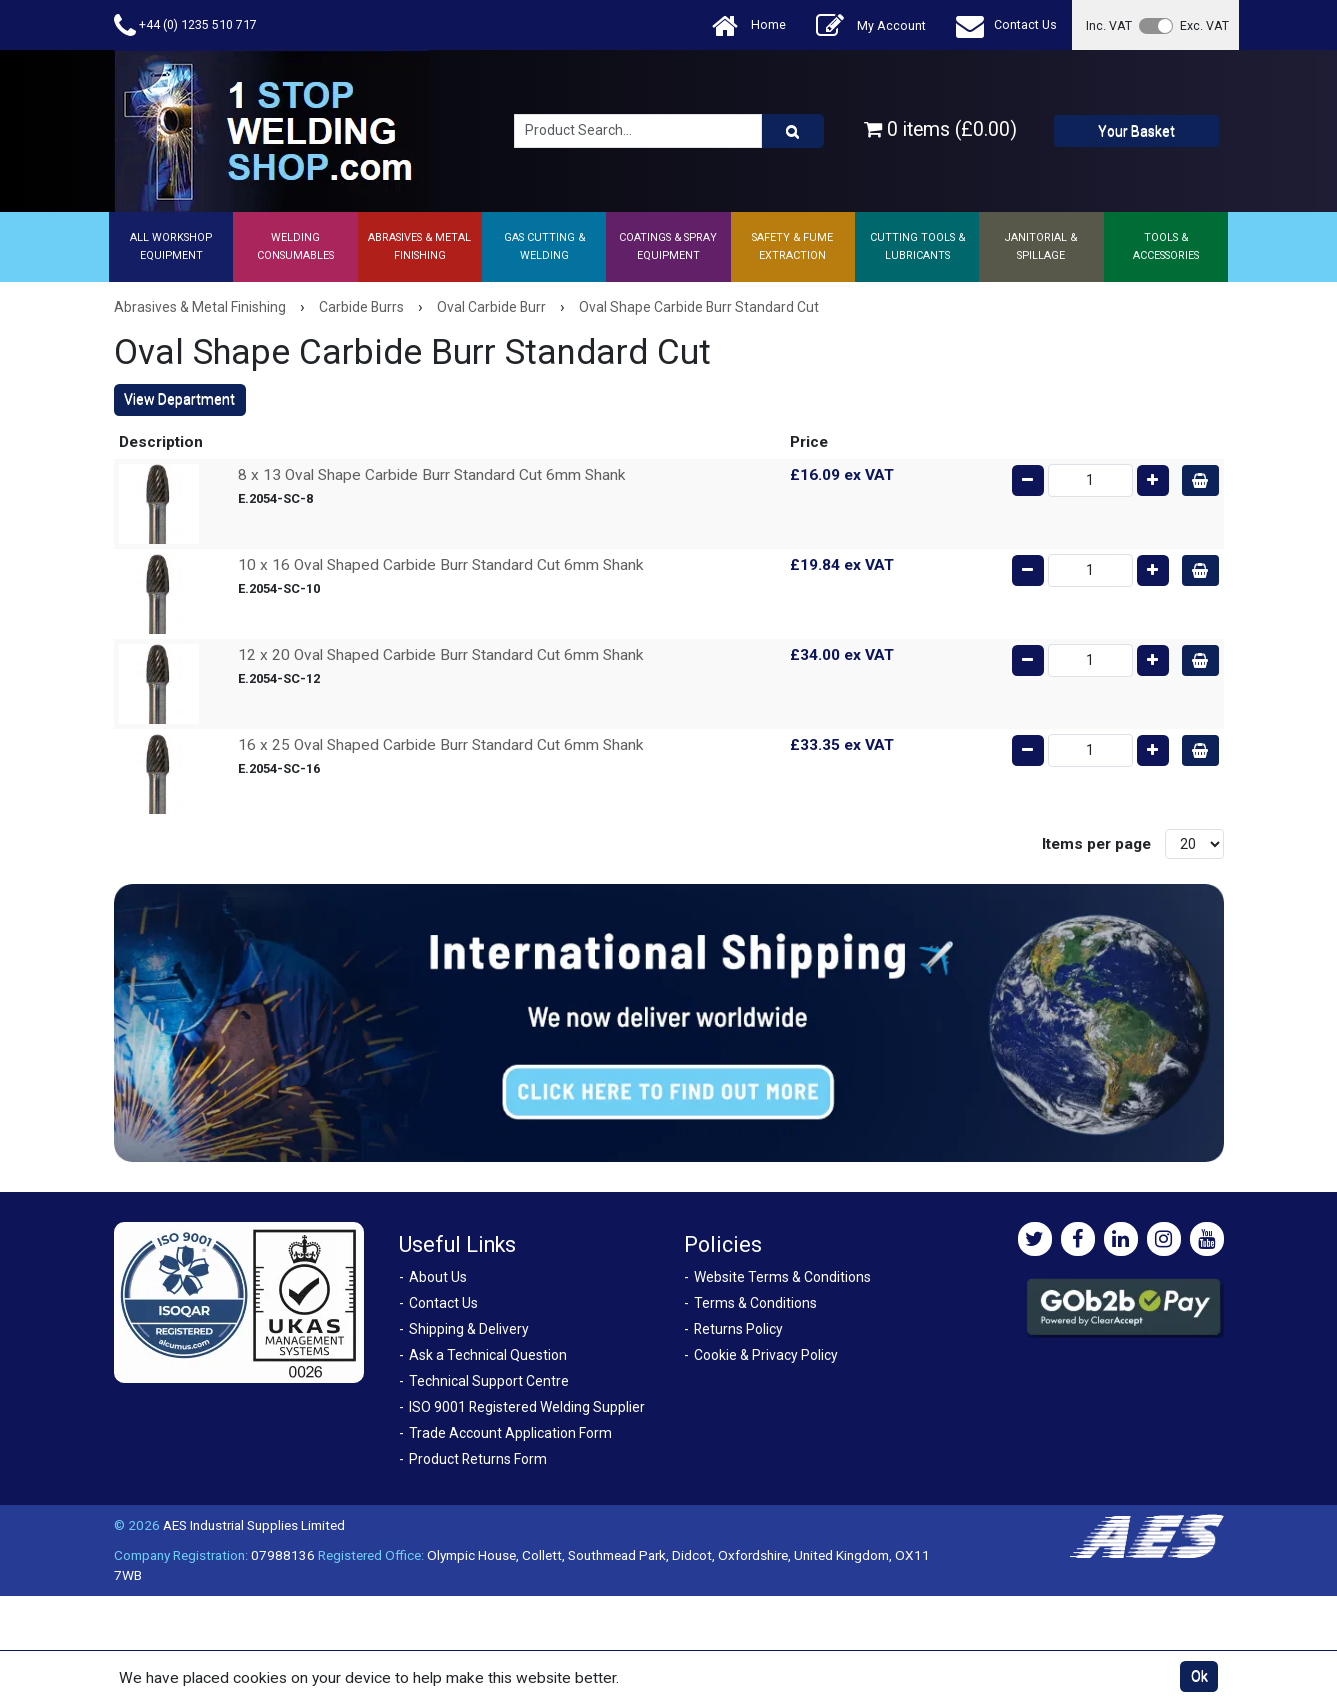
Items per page (1096, 844)
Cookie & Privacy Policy (766, 1355)
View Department (179, 399)
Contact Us (1006, 25)
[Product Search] (793, 131)
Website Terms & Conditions (782, 1277)
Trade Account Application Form (510, 1433)
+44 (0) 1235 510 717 (185, 25)
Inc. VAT (1109, 25)
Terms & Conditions (755, 1303)
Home (749, 25)
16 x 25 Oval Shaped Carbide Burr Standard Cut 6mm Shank (441, 745)
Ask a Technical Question (488, 1355)
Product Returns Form (478, 1459)
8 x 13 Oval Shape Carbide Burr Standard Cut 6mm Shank (432, 475)
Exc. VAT (1204, 25)
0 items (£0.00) (940, 129)
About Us (438, 1277)
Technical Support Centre (489, 1381)
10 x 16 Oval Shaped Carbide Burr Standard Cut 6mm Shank (441, 565)
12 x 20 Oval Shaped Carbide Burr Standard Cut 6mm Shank (441, 655)
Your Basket (1136, 131)
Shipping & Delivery (469, 1329)
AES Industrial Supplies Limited (254, 1525)
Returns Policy (738, 1329)
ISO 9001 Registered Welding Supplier (527, 1407)
